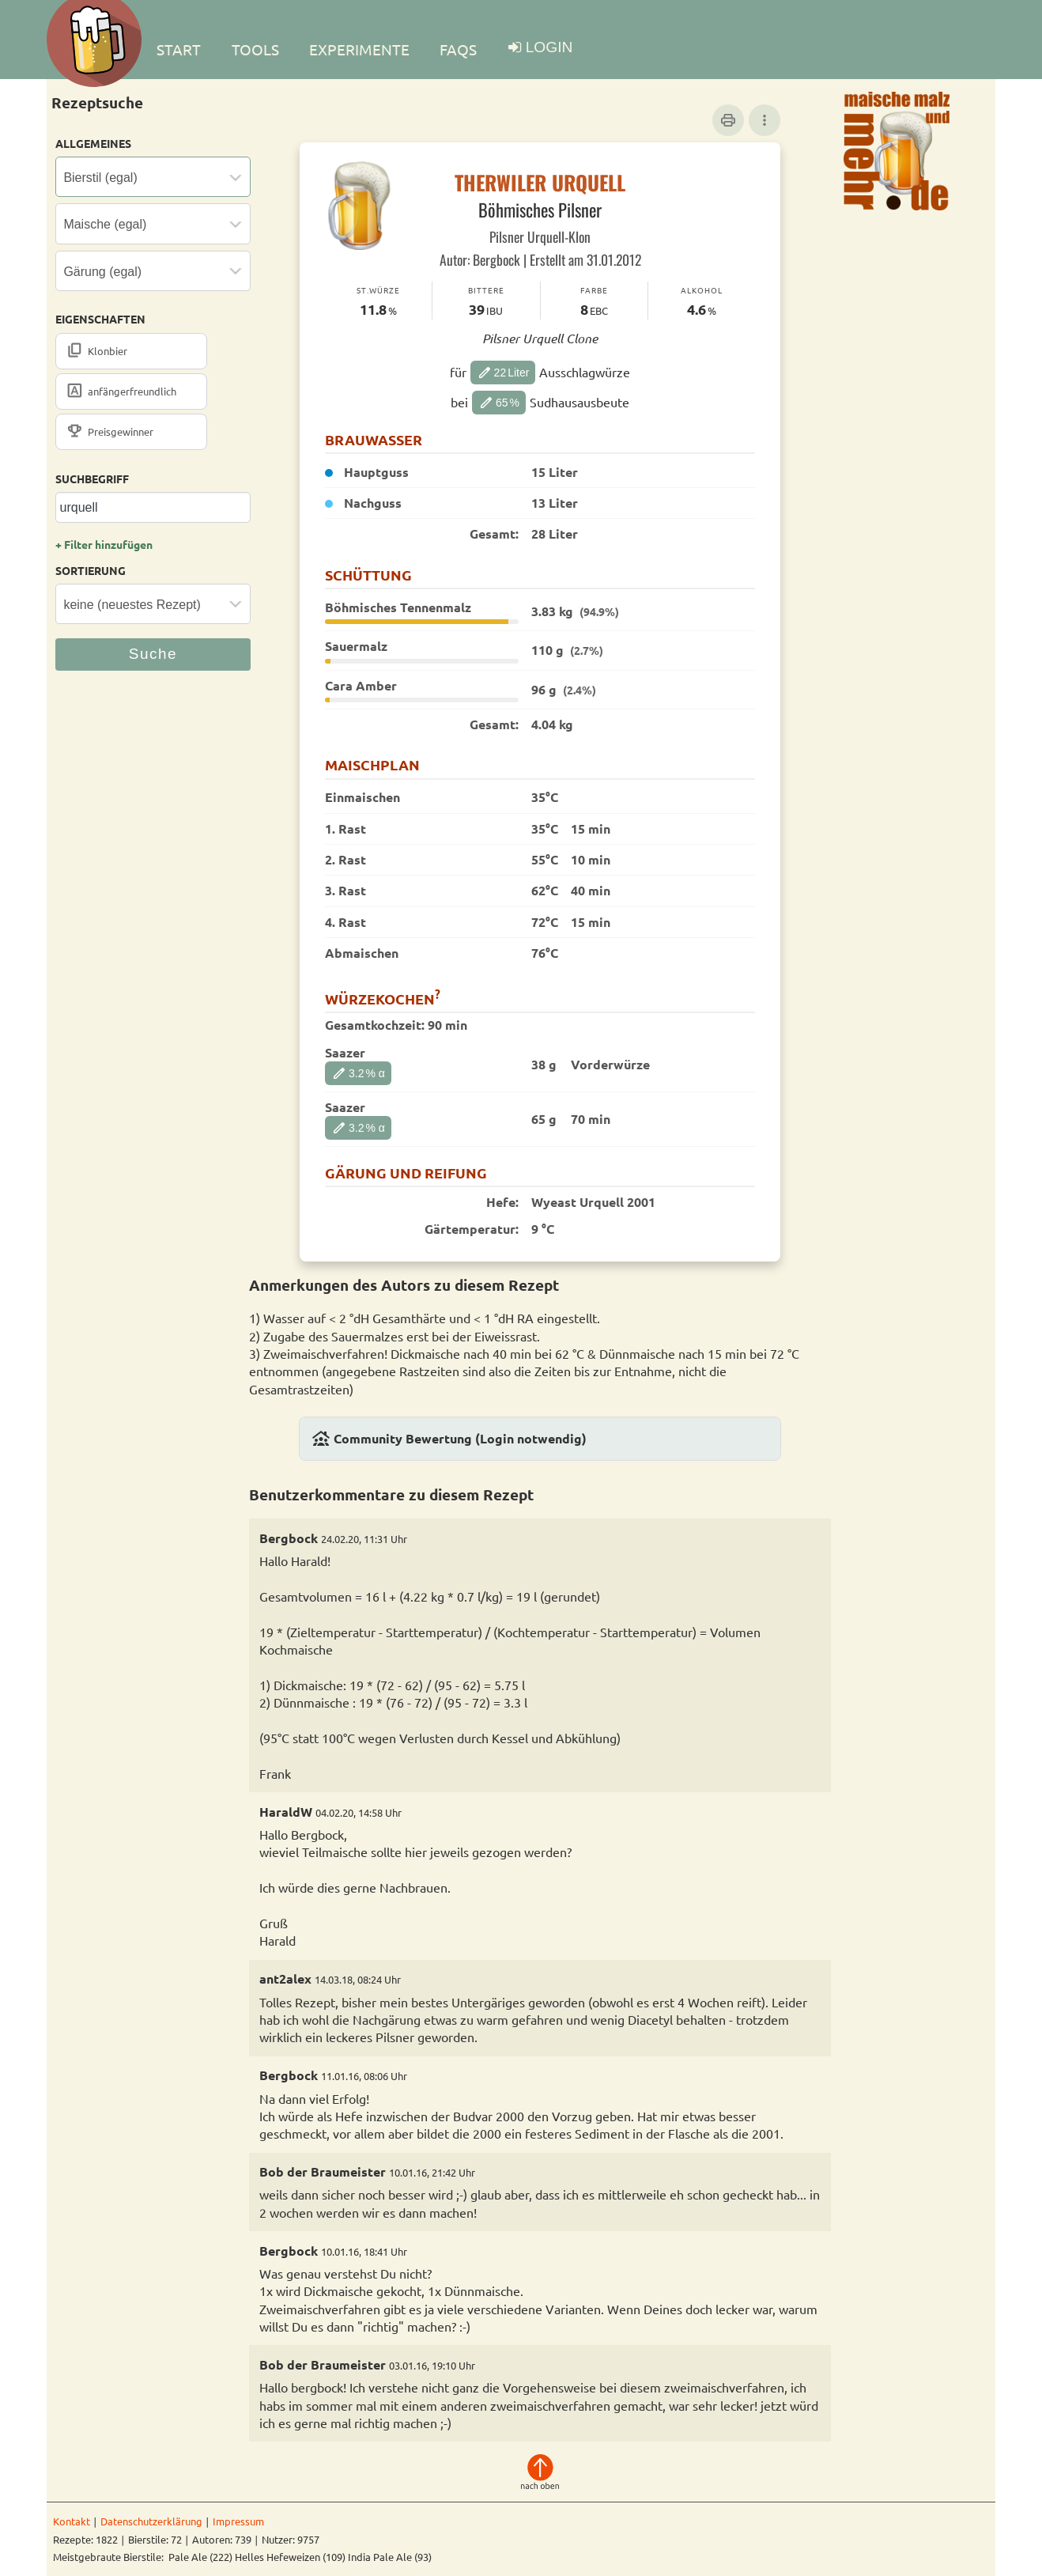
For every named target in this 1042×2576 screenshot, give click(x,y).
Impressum (238, 2521)
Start (179, 49)
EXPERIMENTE (359, 49)
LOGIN (549, 47)
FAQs (458, 49)
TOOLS (255, 49)
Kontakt (71, 2521)
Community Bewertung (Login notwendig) (449, 1439)
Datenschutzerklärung (151, 2521)
